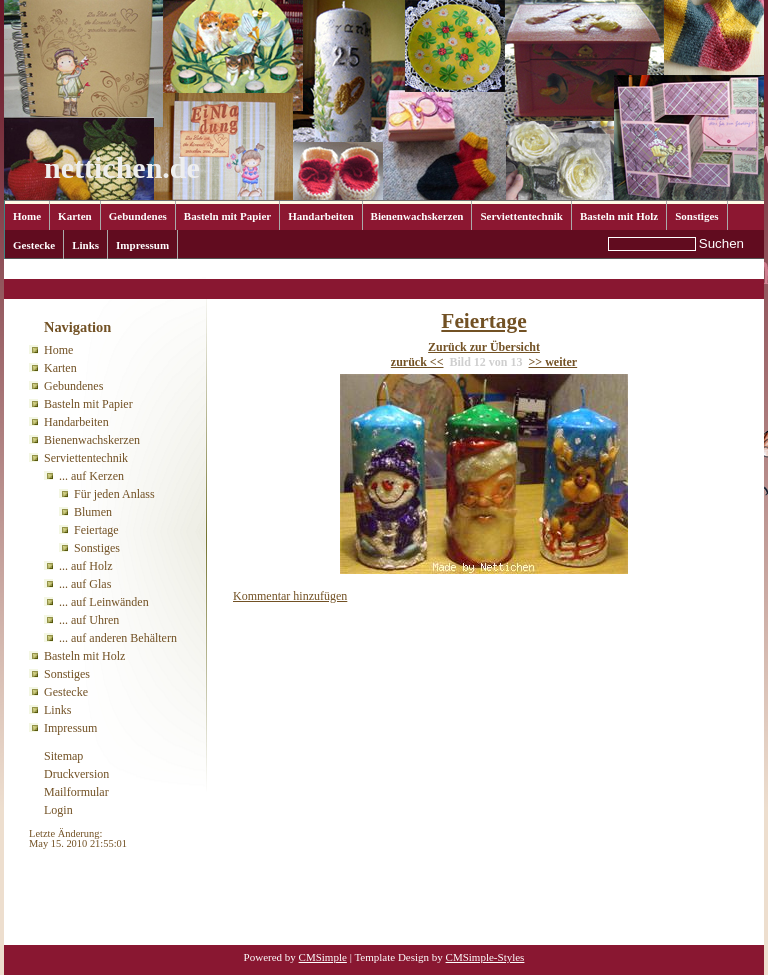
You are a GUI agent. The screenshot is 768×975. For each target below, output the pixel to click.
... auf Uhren (89, 620)
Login (58, 810)
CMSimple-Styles (485, 957)
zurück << (417, 362)
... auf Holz (86, 566)
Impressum (142, 245)
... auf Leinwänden (104, 602)
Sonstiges (696, 216)
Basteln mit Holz (619, 216)
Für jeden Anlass (114, 494)
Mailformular (76, 792)
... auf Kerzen (195, 271)
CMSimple (323, 957)
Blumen (93, 512)
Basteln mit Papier (227, 216)
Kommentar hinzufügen (290, 596)
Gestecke (34, 245)
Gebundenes (138, 216)
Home (27, 216)
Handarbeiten (320, 216)
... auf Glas (85, 584)
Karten (75, 216)
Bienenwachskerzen (417, 216)
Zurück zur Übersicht (484, 347)
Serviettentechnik (521, 216)
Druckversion (76, 774)
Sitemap (63, 756)
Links (85, 245)
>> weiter (553, 362)
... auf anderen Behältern (118, 638)
